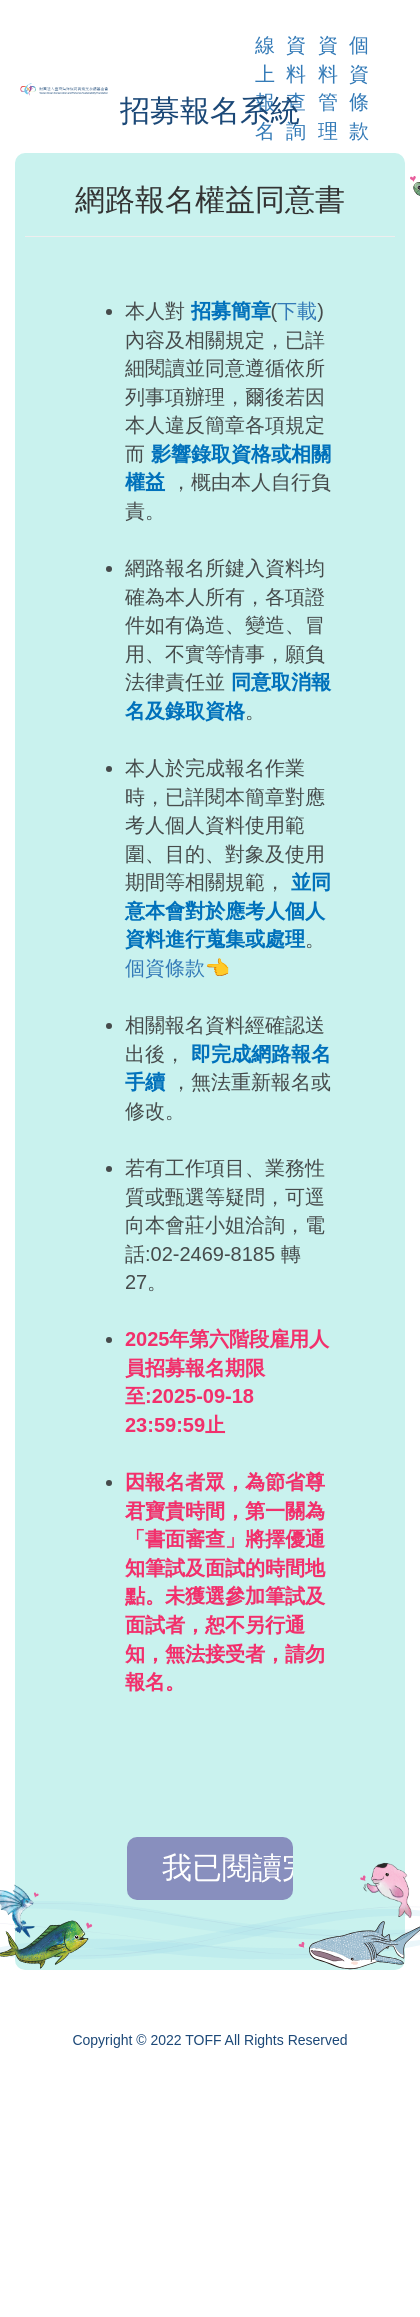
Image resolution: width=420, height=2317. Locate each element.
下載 (297, 311)
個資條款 (165, 968)
